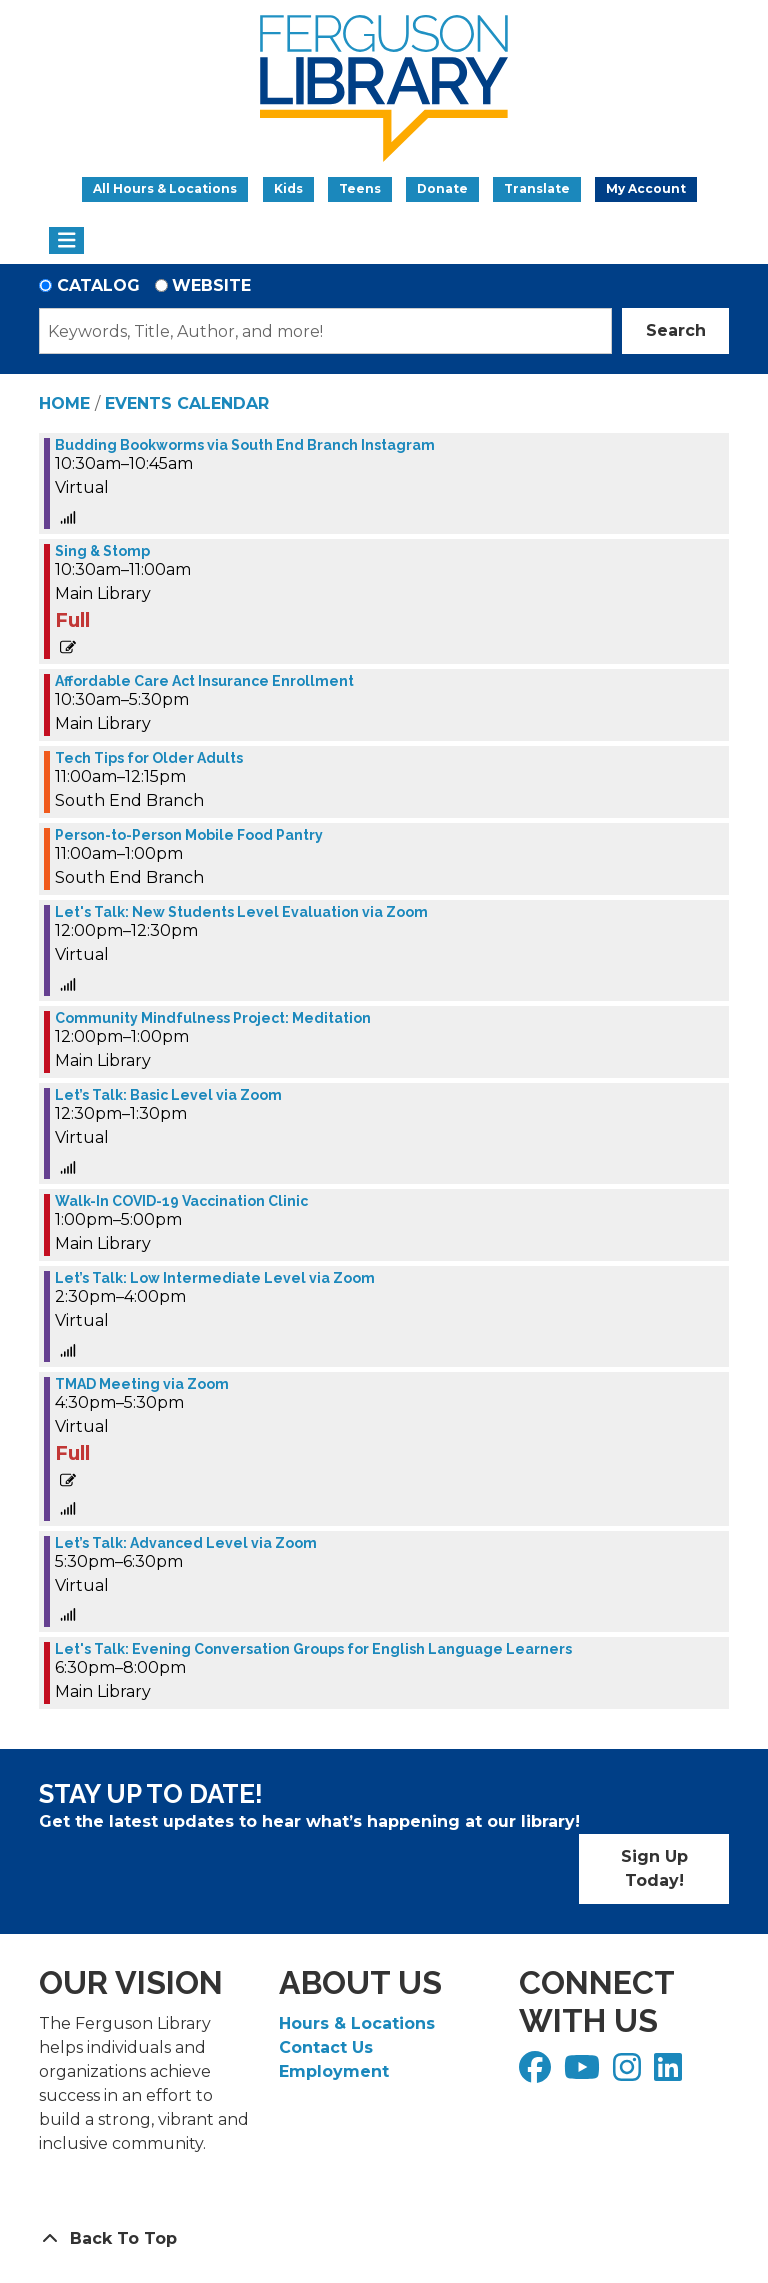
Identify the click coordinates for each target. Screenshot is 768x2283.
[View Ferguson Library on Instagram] (629, 2073)
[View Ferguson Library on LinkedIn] (670, 2073)
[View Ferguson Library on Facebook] (537, 2073)
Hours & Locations (357, 2023)
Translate (537, 188)
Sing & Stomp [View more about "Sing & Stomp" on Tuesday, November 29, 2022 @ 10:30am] (102, 551)
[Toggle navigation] (66, 241)
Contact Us (326, 2047)
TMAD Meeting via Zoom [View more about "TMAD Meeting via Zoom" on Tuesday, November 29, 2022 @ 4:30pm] (142, 1384)
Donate (442, 188)
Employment (334, 2071)
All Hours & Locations (165, 188)
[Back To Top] (384, 2239)
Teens (360, 188)
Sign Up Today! (654, 1868)
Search (676, 330)
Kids (288, 188)
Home (64, 403)
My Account (646, 188)
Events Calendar (187, 403)
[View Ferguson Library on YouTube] (584, 2073)
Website (211, 285)
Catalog (98, 285)
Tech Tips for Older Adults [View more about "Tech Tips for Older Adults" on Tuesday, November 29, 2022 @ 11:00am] (149, 758)
